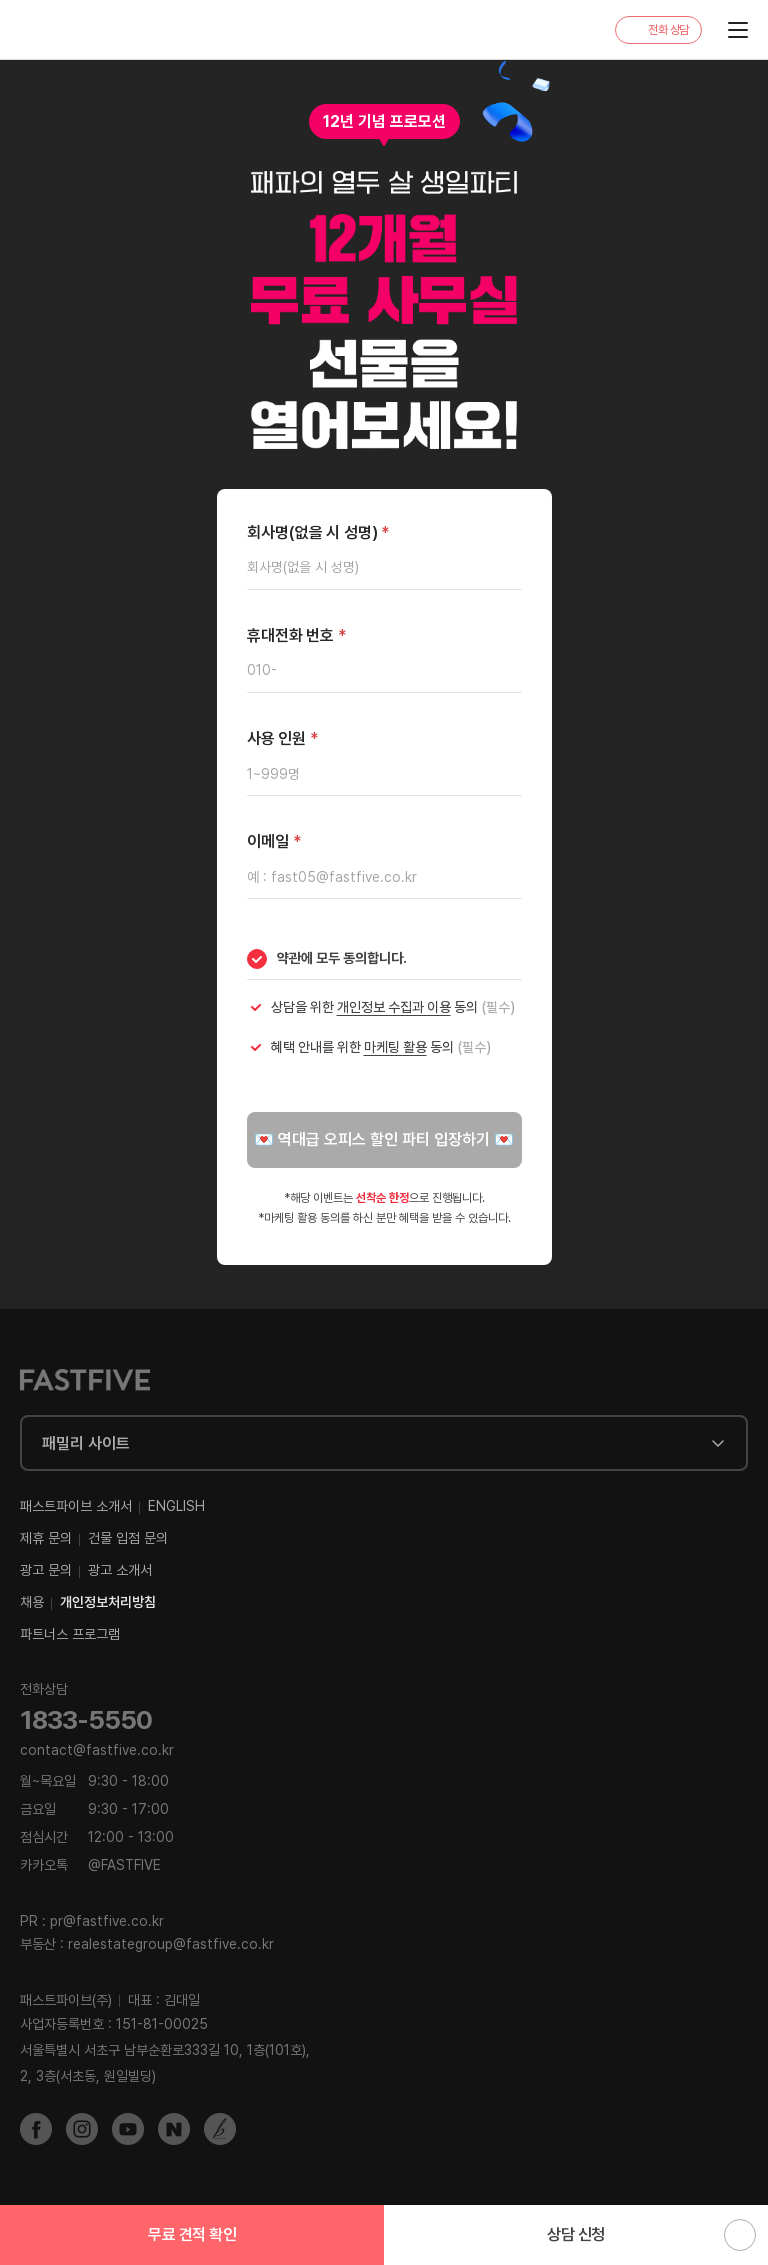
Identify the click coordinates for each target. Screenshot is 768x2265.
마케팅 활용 (395, 1047)
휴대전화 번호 (296, 635)
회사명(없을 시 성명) (318, 532)
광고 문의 (46, 1570)
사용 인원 (282, 738)
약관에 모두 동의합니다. (342, 958)
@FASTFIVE (90, 1865)
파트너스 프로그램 (70, 1634)
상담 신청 (576, 2234)
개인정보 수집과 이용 (394, 1007)
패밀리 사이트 (86, 1443)
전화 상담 (668, 30)
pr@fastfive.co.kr (107, 1921)
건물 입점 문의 (128, 1538)
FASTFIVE (66, 30)
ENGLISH (176, 1506)
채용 (32, 1602)
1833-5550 (86, 1719)
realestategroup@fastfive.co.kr (171, 1944)
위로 (740, 2235)
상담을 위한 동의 (393, 1007)
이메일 (274, 841)
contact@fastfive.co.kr (97, 1750)
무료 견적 (192, 2234)
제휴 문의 (46, 1538)
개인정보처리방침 (108, 1602)
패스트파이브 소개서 (76, 1506)
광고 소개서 (120, 1570)
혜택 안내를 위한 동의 (381, 1047)
